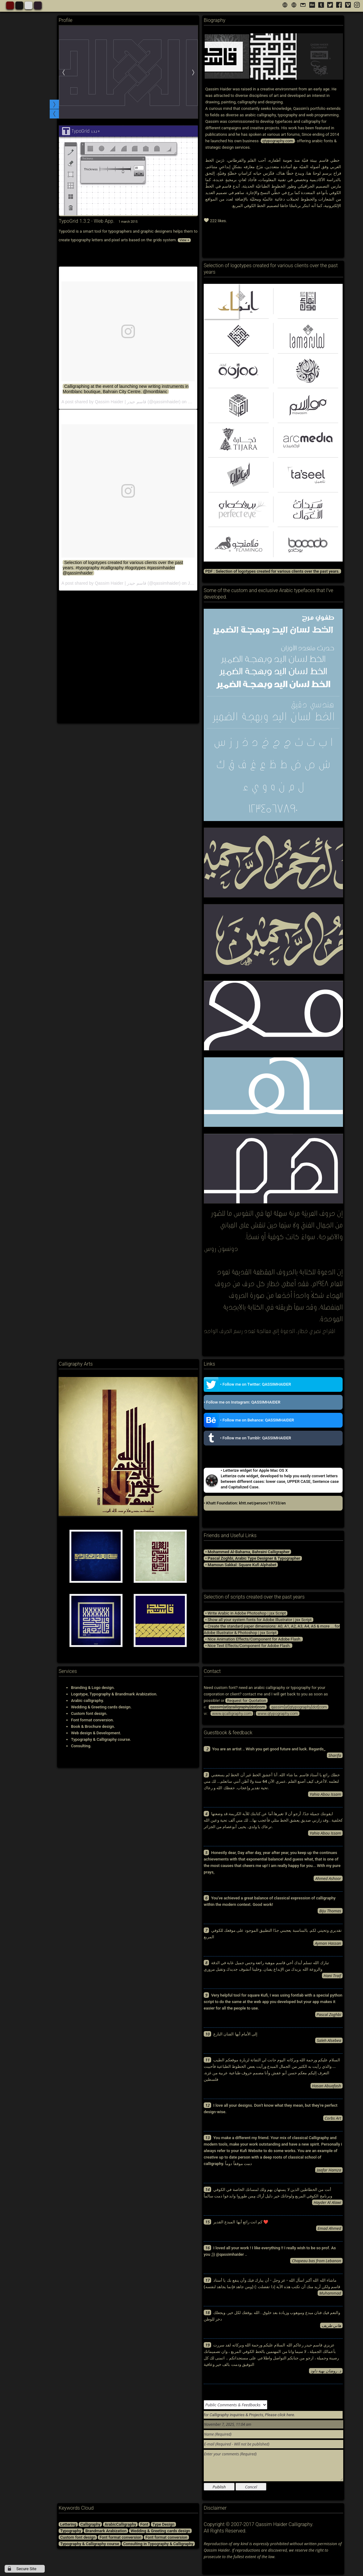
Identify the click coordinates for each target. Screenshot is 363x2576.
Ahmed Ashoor (328, 1878)
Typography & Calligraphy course (89, 2543)
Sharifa (334, 1755)
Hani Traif (332, 1975)
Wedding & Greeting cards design (160, 2530)
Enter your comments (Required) (273, 2465)
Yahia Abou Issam (325, 1794)
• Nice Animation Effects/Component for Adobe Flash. (253, 1639)
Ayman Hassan (328, 1943)
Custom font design (77, 2537)
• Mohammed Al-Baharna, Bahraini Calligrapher (247, 1551)
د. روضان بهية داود (326, 2371)
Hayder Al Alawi (327, 2202)
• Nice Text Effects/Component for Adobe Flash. (248, 1645)
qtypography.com (277, 141)
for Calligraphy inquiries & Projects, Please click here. (249, 2414)
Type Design (163, 2524)
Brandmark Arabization (106, 2530)
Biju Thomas (330, 1911)
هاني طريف (331, 2325)
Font (144, 2524)
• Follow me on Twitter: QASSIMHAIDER (247, 1384)
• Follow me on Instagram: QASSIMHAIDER (242, 1402)
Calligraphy (90, 2524)
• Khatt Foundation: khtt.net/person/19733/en (245, 1503)
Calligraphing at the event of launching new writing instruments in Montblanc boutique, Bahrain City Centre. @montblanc (126, 389)
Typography (70, 2530)
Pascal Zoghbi (329, 2014)
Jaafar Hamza (329, 2170)
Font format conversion (120, 2537)
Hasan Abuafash (326, 2086)
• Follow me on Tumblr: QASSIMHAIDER (247, 1438)
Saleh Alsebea (329, 2040)
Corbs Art (333, 2118)
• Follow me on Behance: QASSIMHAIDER (249, 1420)
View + (184, 240)
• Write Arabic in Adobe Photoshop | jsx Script (245, 1613)
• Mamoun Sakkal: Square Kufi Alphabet (240, 1564)
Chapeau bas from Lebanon (316, 2260)
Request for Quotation (246, 1700)
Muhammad (330, 2293)
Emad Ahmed (329, 2228)
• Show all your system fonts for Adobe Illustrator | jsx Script (258, 1619)
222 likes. (215, 219)
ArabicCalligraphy (120, 2524)
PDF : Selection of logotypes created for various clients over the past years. (272, 571)
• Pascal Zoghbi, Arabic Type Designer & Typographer (252, 1558)
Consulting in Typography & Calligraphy (158, 2543)
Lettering (68, 2524)
